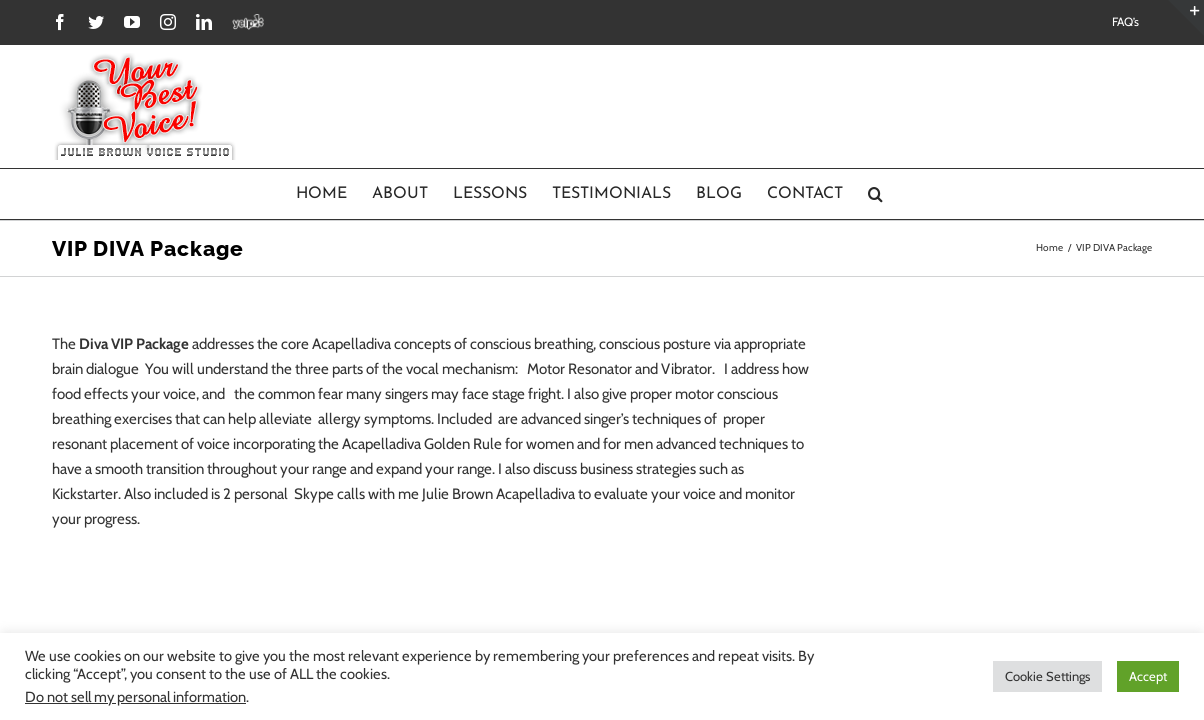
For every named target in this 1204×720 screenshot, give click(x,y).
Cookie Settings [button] (1047, 676)
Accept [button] (1148, 676)
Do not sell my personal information (135, 697)
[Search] (948, 194)
